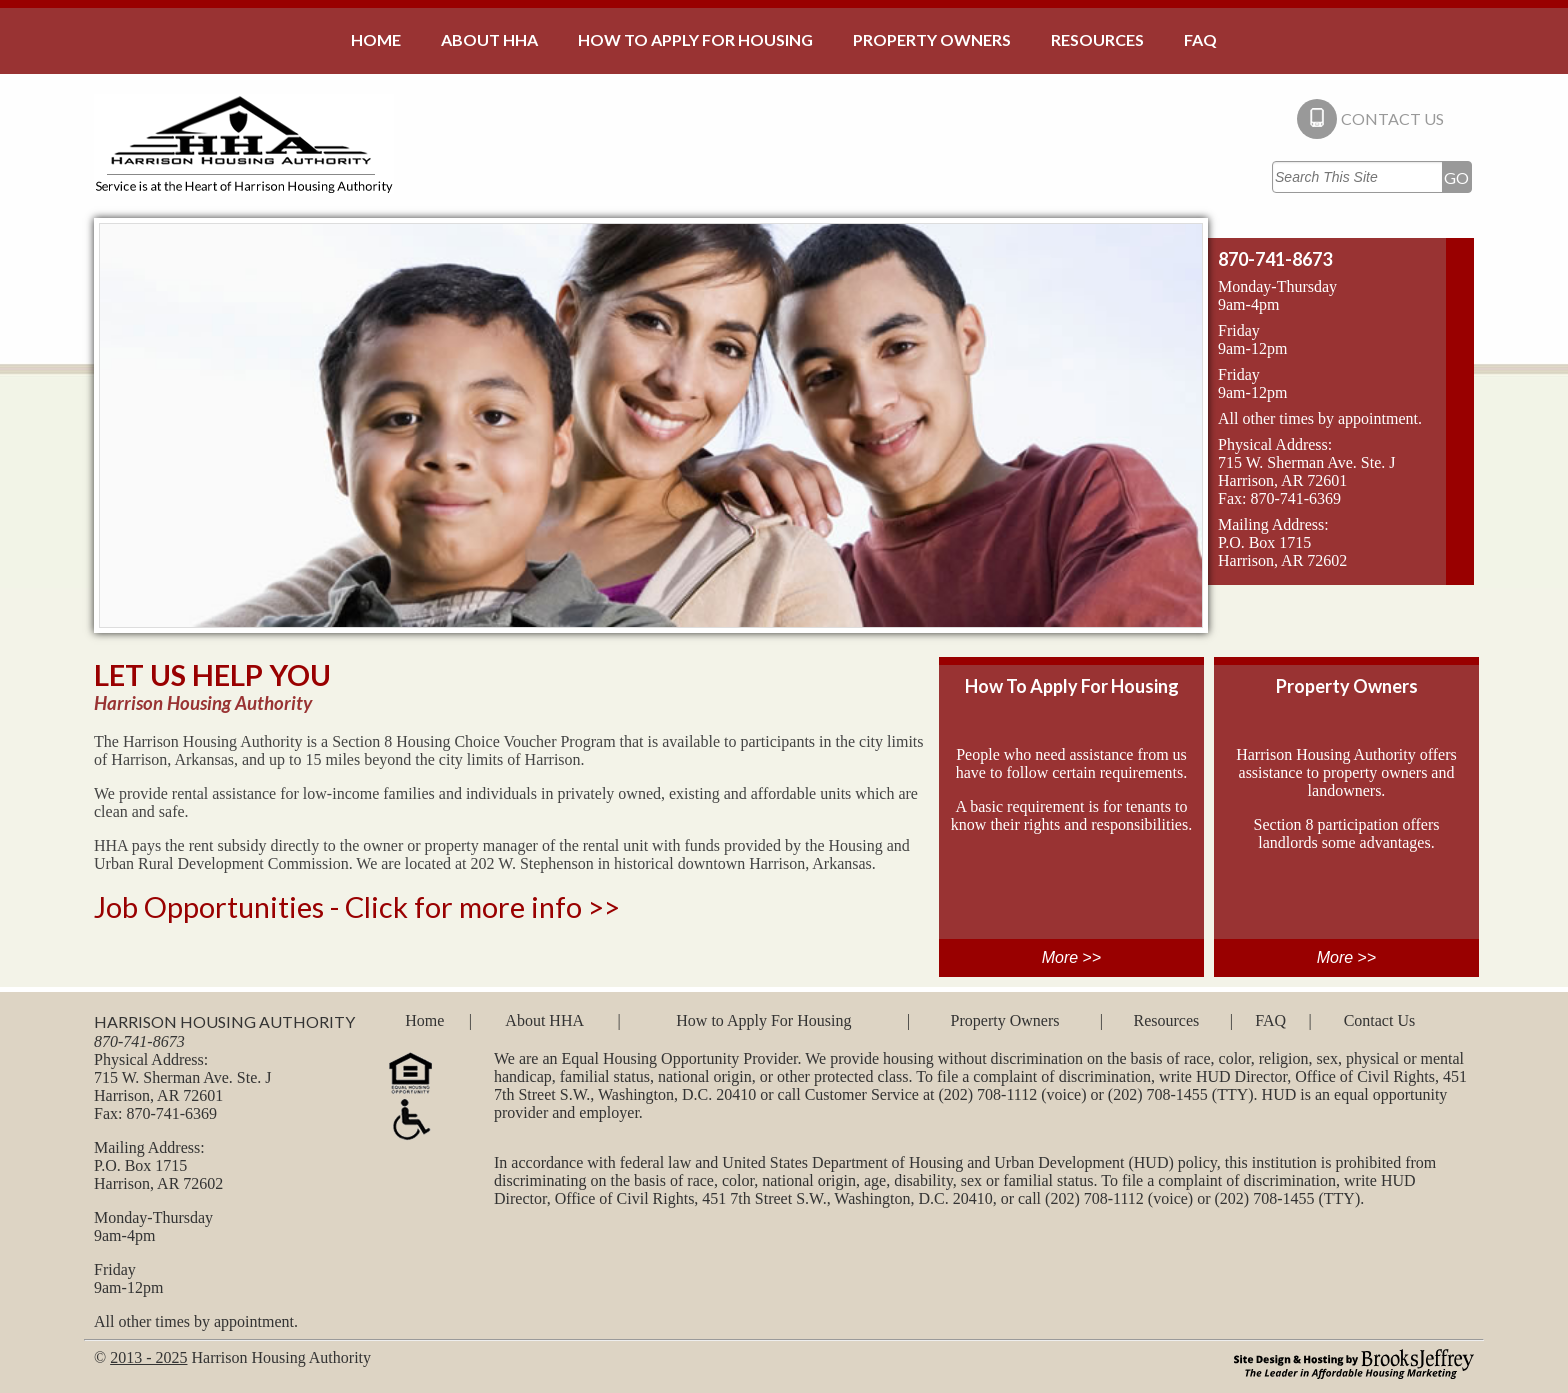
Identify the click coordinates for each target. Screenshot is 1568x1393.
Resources (1166, 1020)
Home (424, 1020)
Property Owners (1005, 1020)
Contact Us (1380, 1020)
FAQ (1270, 1020)
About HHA (544, 1020)
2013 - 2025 (148, 1357)
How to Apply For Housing (763, 1020)
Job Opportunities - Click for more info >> (357, 906)
